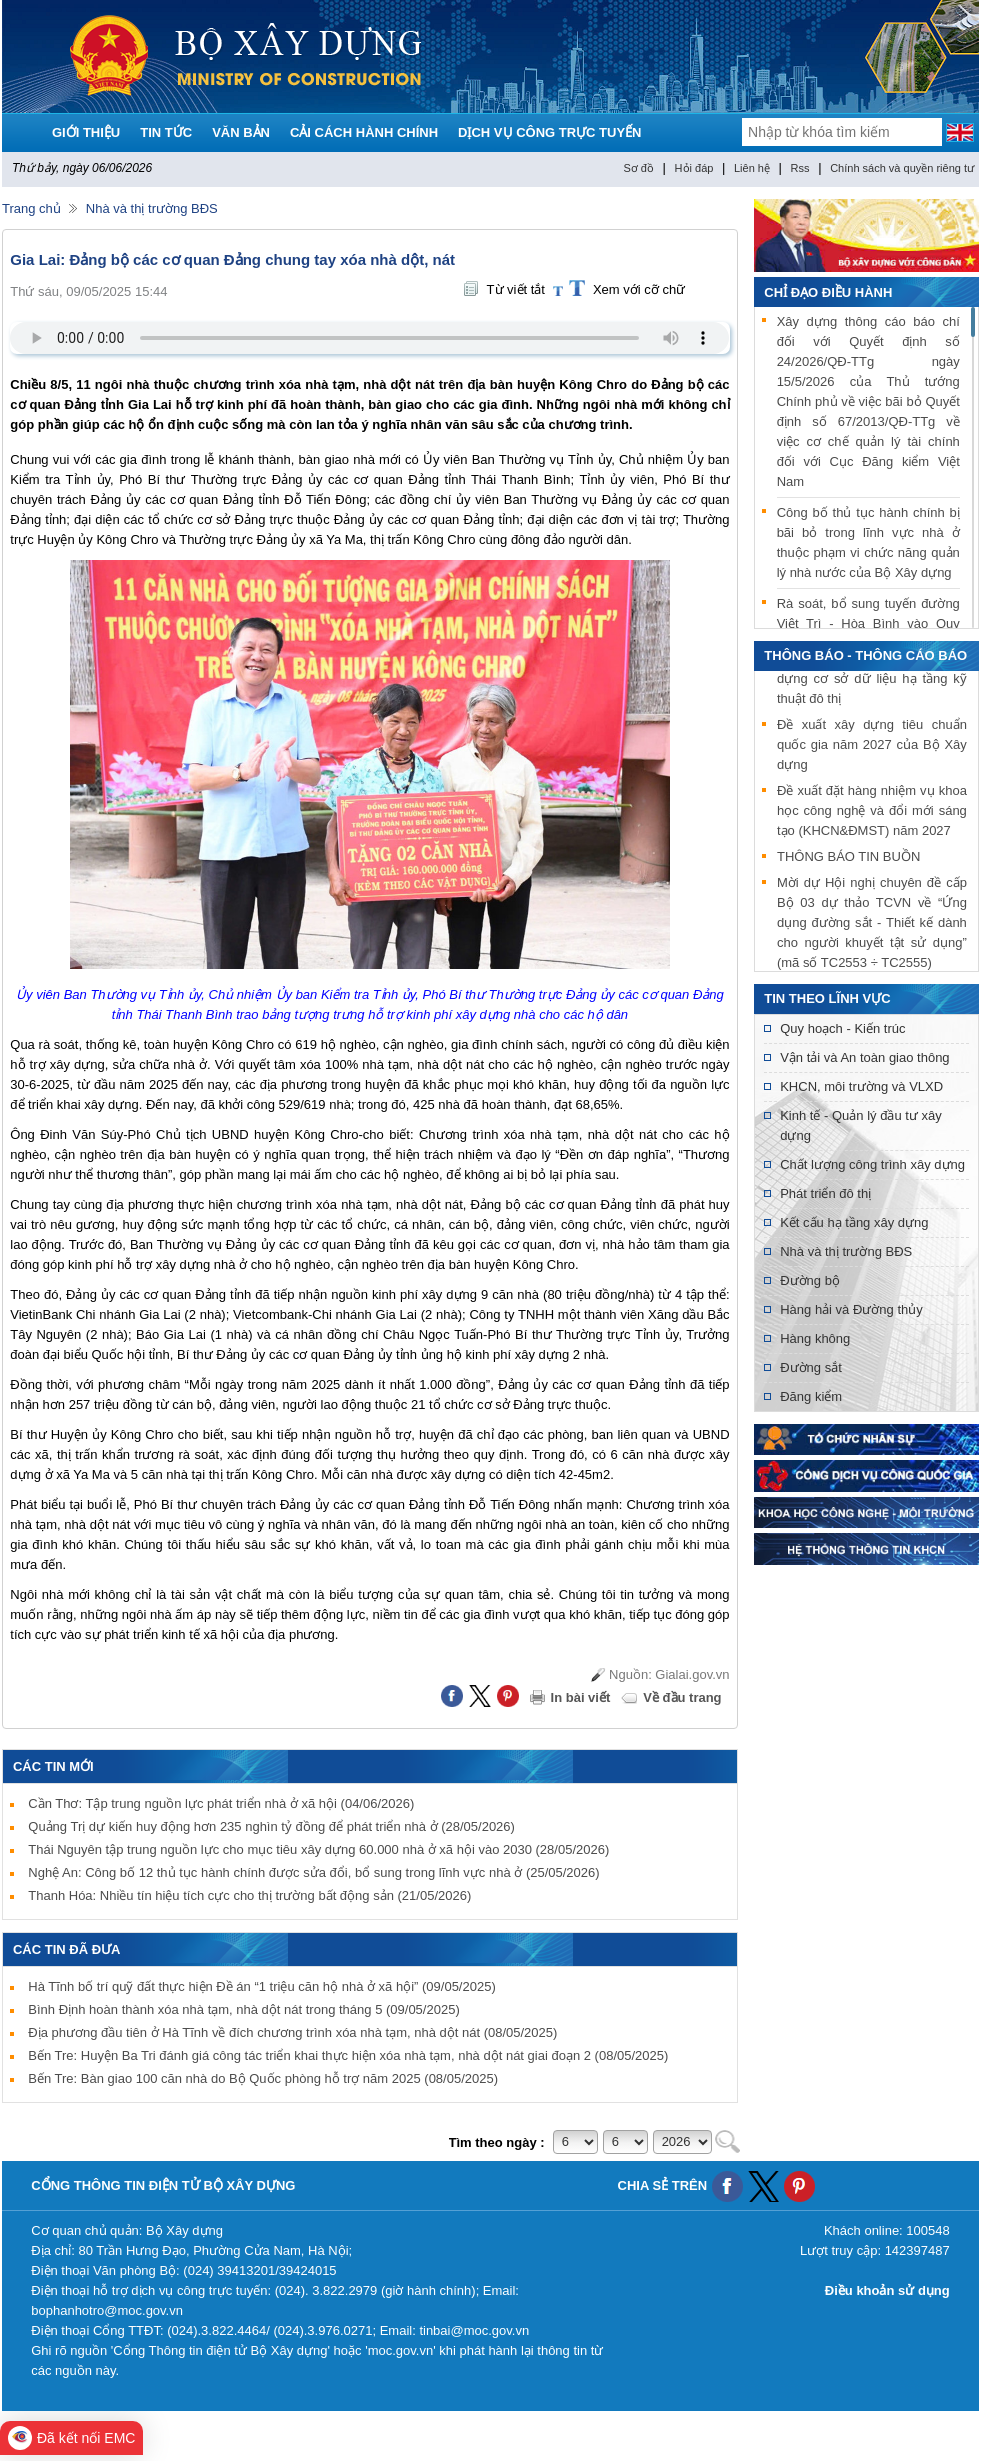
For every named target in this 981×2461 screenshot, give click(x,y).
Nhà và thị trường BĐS (152, 208)
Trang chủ (31, 208)
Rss (800, 168)
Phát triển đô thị (825, 1193)
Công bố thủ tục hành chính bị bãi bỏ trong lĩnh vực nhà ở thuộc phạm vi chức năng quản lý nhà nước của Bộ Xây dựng (868, 542)
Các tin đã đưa (67, 1949)
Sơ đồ (638, 168)
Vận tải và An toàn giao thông (864, 1057)
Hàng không (815, 1338)
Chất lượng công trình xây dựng (872, 1164)
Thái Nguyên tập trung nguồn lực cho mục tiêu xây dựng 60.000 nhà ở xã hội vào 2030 (318, 1849)
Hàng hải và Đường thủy (851, 1309)
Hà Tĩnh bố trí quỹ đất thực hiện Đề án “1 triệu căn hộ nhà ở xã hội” (261, 1986)
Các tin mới (53, 1766)
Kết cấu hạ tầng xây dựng (854, 1222)
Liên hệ (752, 168)
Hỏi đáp (694, 168)
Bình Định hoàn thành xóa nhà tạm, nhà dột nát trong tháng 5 (243, 2009)
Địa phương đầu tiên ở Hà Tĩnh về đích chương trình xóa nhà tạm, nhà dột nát (292, 2032)
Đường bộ (810, 1280)
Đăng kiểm (811, 1396)
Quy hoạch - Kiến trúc (842, 1028)
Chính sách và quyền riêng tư (902, 168)
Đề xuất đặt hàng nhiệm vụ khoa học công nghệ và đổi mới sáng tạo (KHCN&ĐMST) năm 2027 (872, 813)
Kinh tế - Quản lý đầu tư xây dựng (861, 1125)
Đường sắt (811, 1367)
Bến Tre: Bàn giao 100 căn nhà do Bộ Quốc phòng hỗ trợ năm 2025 (263, 2078)
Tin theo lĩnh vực (827, 998)
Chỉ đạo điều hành (828, 292)
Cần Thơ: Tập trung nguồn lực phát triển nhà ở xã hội (221, 1803)
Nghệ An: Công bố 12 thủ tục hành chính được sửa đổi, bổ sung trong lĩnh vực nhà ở (313, 1872)
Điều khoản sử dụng (887, 2290)
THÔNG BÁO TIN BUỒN (848, 859)
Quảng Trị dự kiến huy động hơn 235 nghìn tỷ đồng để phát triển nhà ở (271, 1826)
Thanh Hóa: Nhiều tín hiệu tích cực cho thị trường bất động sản (249, 1895)
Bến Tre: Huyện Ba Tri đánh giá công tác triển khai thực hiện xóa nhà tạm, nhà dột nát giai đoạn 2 (348, 2055)
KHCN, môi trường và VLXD (861, 1086)
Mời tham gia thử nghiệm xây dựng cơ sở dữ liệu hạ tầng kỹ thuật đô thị (872, 681)
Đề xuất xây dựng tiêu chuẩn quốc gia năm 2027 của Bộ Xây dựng (872, 747)
